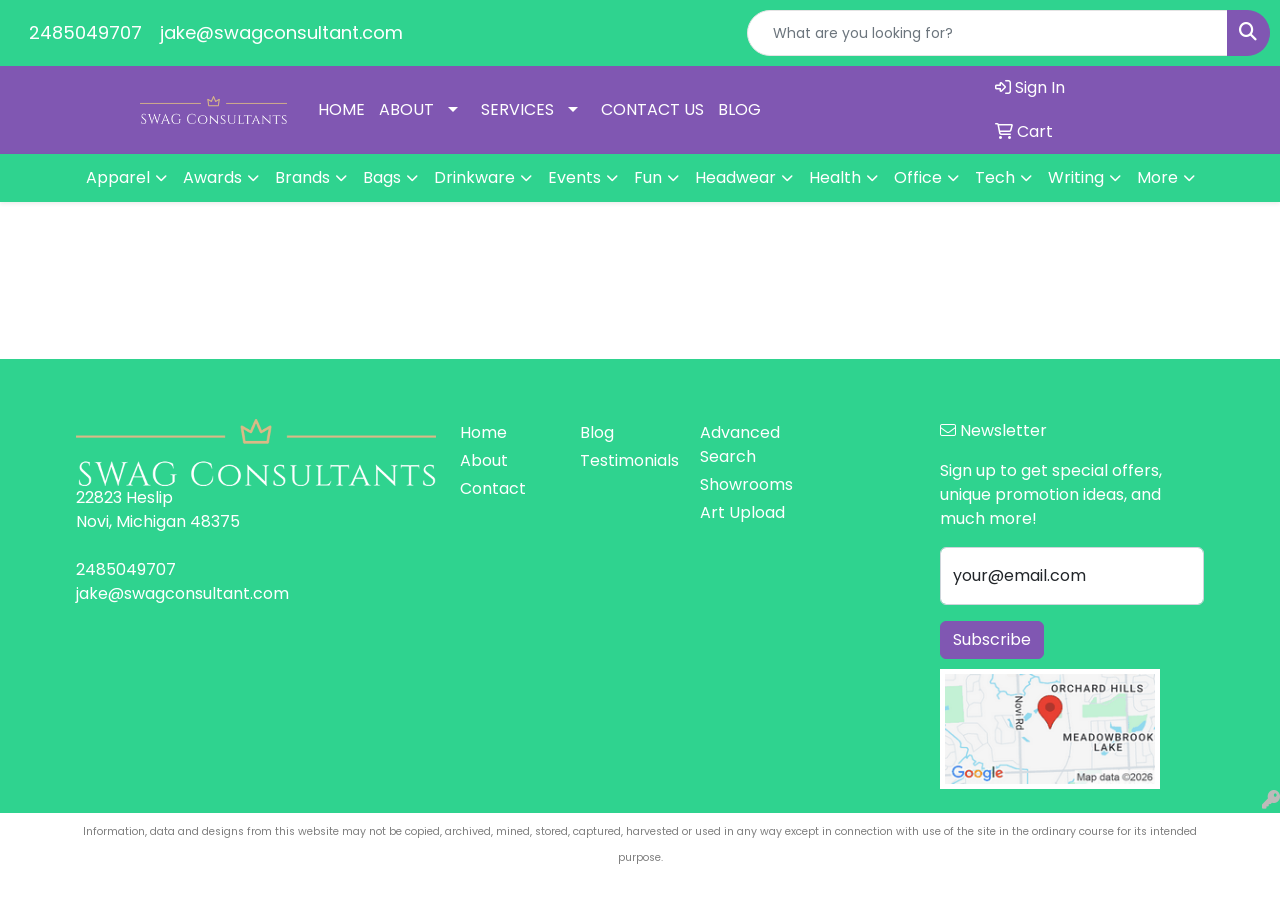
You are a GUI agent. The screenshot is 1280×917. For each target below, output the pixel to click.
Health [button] (835, 177)
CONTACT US (652, 109)
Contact (493, 488)
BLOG (739, 109)
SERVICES (517, 109)
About (484, 460)
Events (574, 177)
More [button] (1157, 177)
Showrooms (746, 484)
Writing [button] (1076, 177)
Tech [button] (995, 177)
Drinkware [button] (474, 177)
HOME (341, 109)
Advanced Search (740, 444)
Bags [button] (382, 177)
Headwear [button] (735, 177)
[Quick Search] (987, 33)
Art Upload (742, 512)
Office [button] (918, 177)
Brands (302, 177)
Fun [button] (648, 177)
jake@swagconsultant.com (281, 32)
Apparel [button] (118, 177)
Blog (597, 432)
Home (483, 432)
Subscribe (992, 639)
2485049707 (85, 32)
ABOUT (406, 109)
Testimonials (628, 460)
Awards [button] (212, 177)
